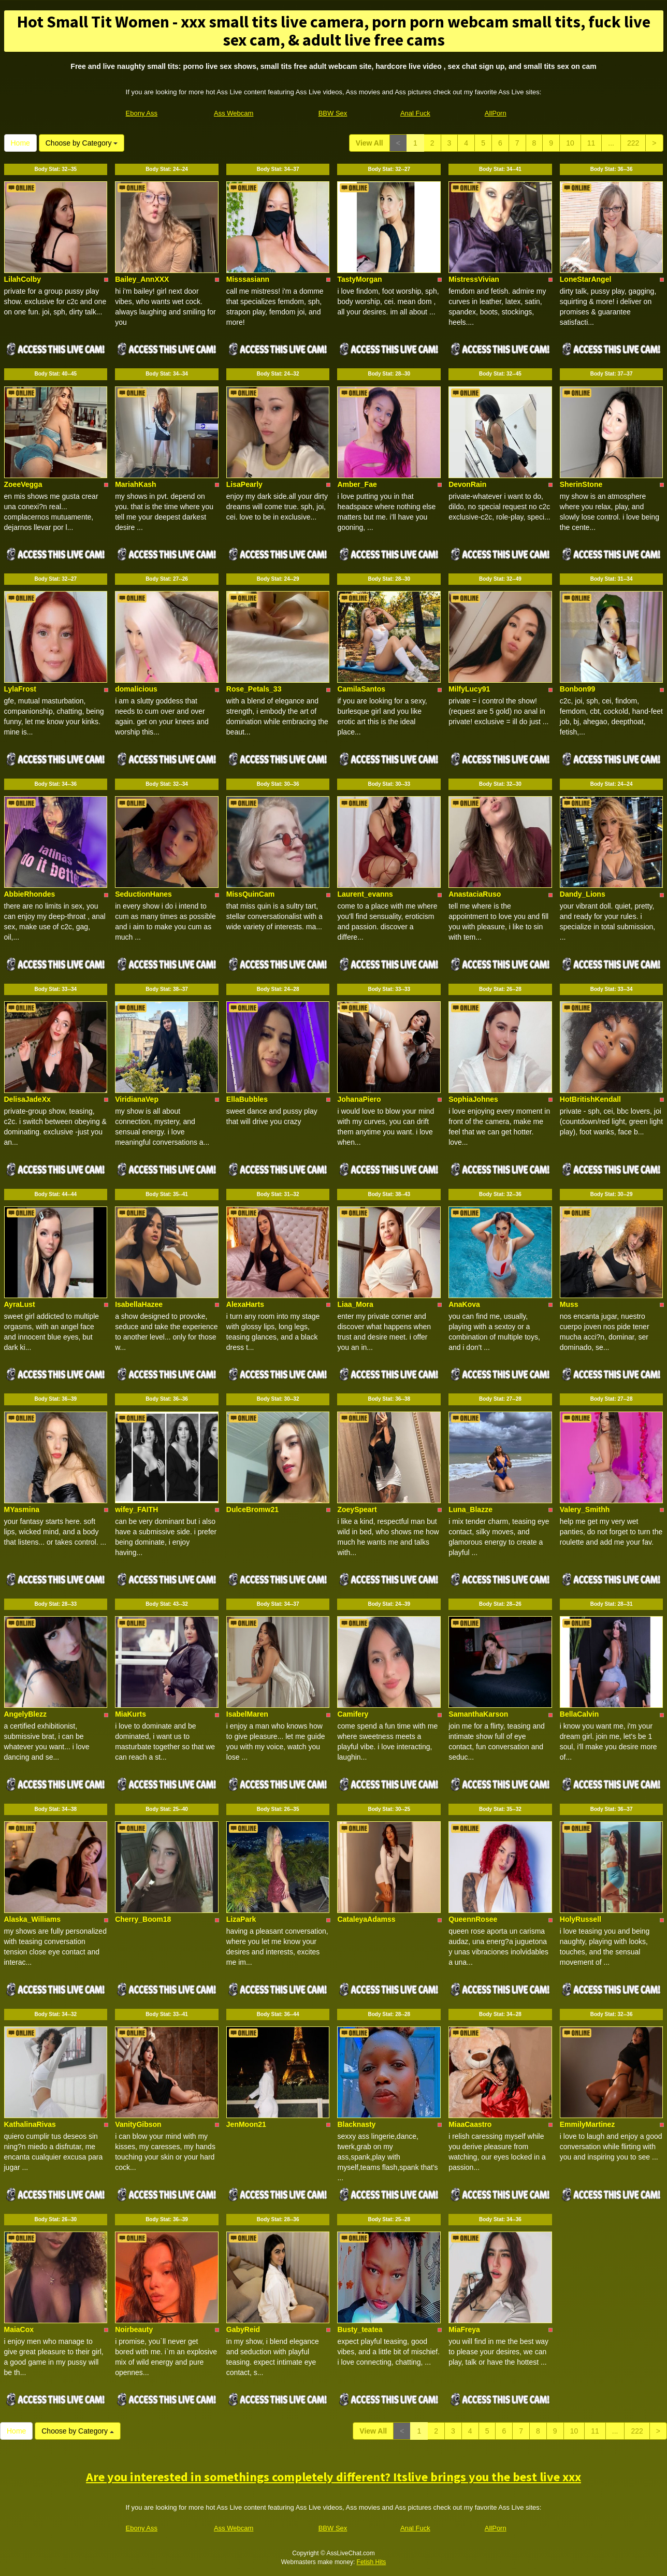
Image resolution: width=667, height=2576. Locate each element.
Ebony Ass (141, 113)
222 (633, 143)
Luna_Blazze (470, 1509)
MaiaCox (19, 2329)
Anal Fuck (415, 113)
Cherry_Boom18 (143, 1919)
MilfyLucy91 (469, 689)
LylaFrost (20, 689)
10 (570, 143)
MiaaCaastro (469, 2124)
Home (20, 143)
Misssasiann (247, 279)
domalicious (136, 689)
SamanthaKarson (478, 1714)
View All (369, 143)
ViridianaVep (136, 1099)
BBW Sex (332, 113)
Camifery (352, 1714)
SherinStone (581, 484)
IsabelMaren (247, 1714)
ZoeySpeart (356, 1509)
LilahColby (22, 279)
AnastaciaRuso (474, 894)
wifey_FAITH (136, 1509)
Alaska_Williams (32, 1919)
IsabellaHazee (139, 1304)
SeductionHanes (143, 894)
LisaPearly (244, 484)
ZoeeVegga (23, 484)
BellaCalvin (579, 1714)
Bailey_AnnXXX (142, 279)
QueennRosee (472, 1919)
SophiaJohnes (473, 1099)
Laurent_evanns (365, 894)
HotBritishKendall (590, 1099)
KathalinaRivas (30, 2124)
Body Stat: (55, 169)
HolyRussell (580, 1919)
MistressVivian (473, 279)
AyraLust (19, 1304)
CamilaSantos (361, 689)
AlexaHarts (245, 1304)
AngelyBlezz (25, 1714)
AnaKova (464, 1304)
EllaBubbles (247, 1099)
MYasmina (21, 1509)
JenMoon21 (246, 2124)
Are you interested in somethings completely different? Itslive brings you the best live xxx (333, 2477)
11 (591, 143)
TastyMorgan (359, 279)
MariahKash (135, 484)
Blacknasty (356, 2124)
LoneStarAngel (586, 279)
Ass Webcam (233, 113)
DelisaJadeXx (27, 1099)
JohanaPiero (359, 1099)
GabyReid (243, 2329)
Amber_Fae (356, 484)
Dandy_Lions (582, 894)
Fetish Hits (371, 2562)
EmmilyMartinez (587, 2124)
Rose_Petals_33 (254, 689)
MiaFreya (464, 2329)
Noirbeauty (134, 2329)
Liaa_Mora (355, 1304)
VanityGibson (138, 2124)
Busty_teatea (359, 2329)
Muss (569, 1304)
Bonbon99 (577, 689)
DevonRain (467, 484)
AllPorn (495, 113)
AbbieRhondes (29, 894)
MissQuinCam (250, 894)
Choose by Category (82, 143)
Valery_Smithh (585, 1509)
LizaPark (241, 1919)
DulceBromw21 (252, 1509)
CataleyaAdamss (366, 1919)
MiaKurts (130, 1714)
